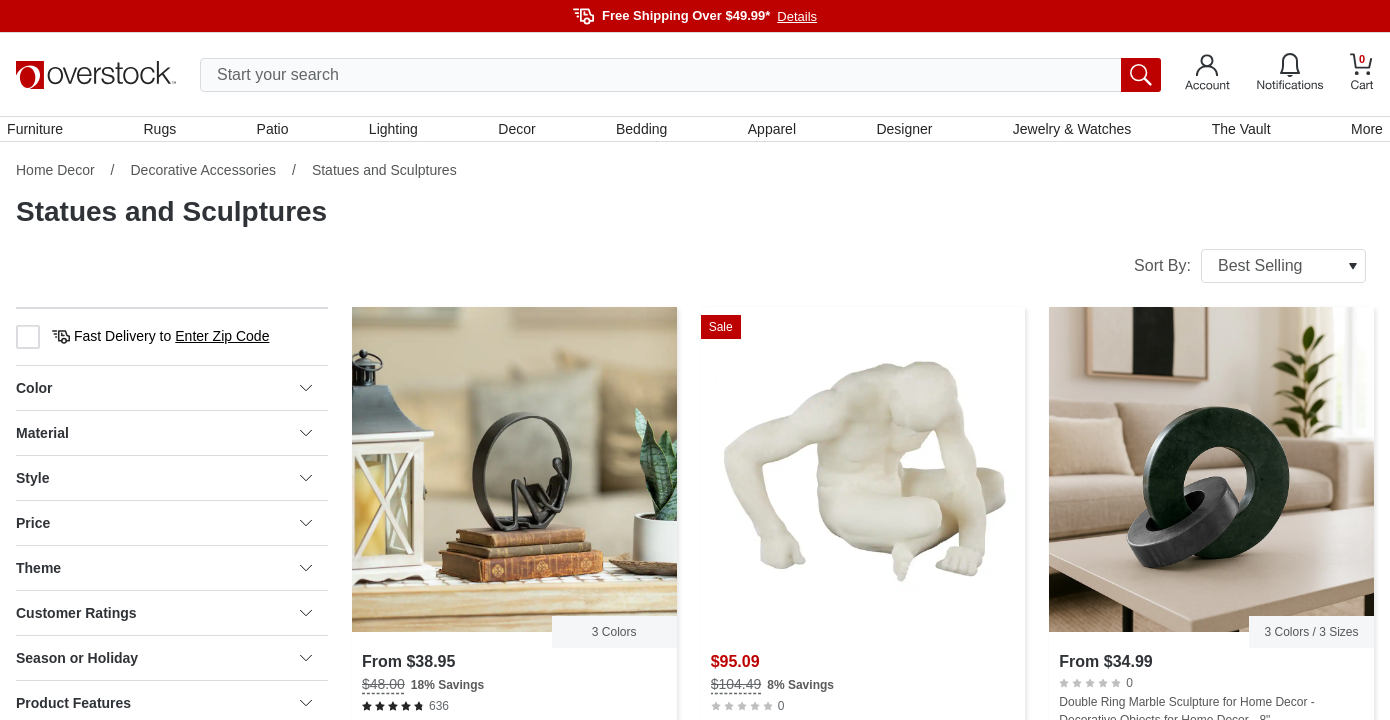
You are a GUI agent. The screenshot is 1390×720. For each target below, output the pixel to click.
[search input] (680, 75)
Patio (278, 133)
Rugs (167, 133)
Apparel (770, 133)
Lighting (396, 133)
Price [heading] (164, 532)
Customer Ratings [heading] (164, 622)
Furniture (44, 133)
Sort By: (1250, 275)
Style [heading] (164, 487)
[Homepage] (96, 75)
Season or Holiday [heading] (164, 667)
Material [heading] (164, 442)
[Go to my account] (1207, 75)
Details (797, 16)
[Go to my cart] (1362, 74)
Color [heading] (164, 397)
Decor (518, 133)
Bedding (641, 133)
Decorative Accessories (203, 179)
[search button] (1141, 75)
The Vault (1234, 133)
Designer (901, 133)
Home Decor (55, 179)
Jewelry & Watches (1066, 133)
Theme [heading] (164, 577)
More (1358, 133)
